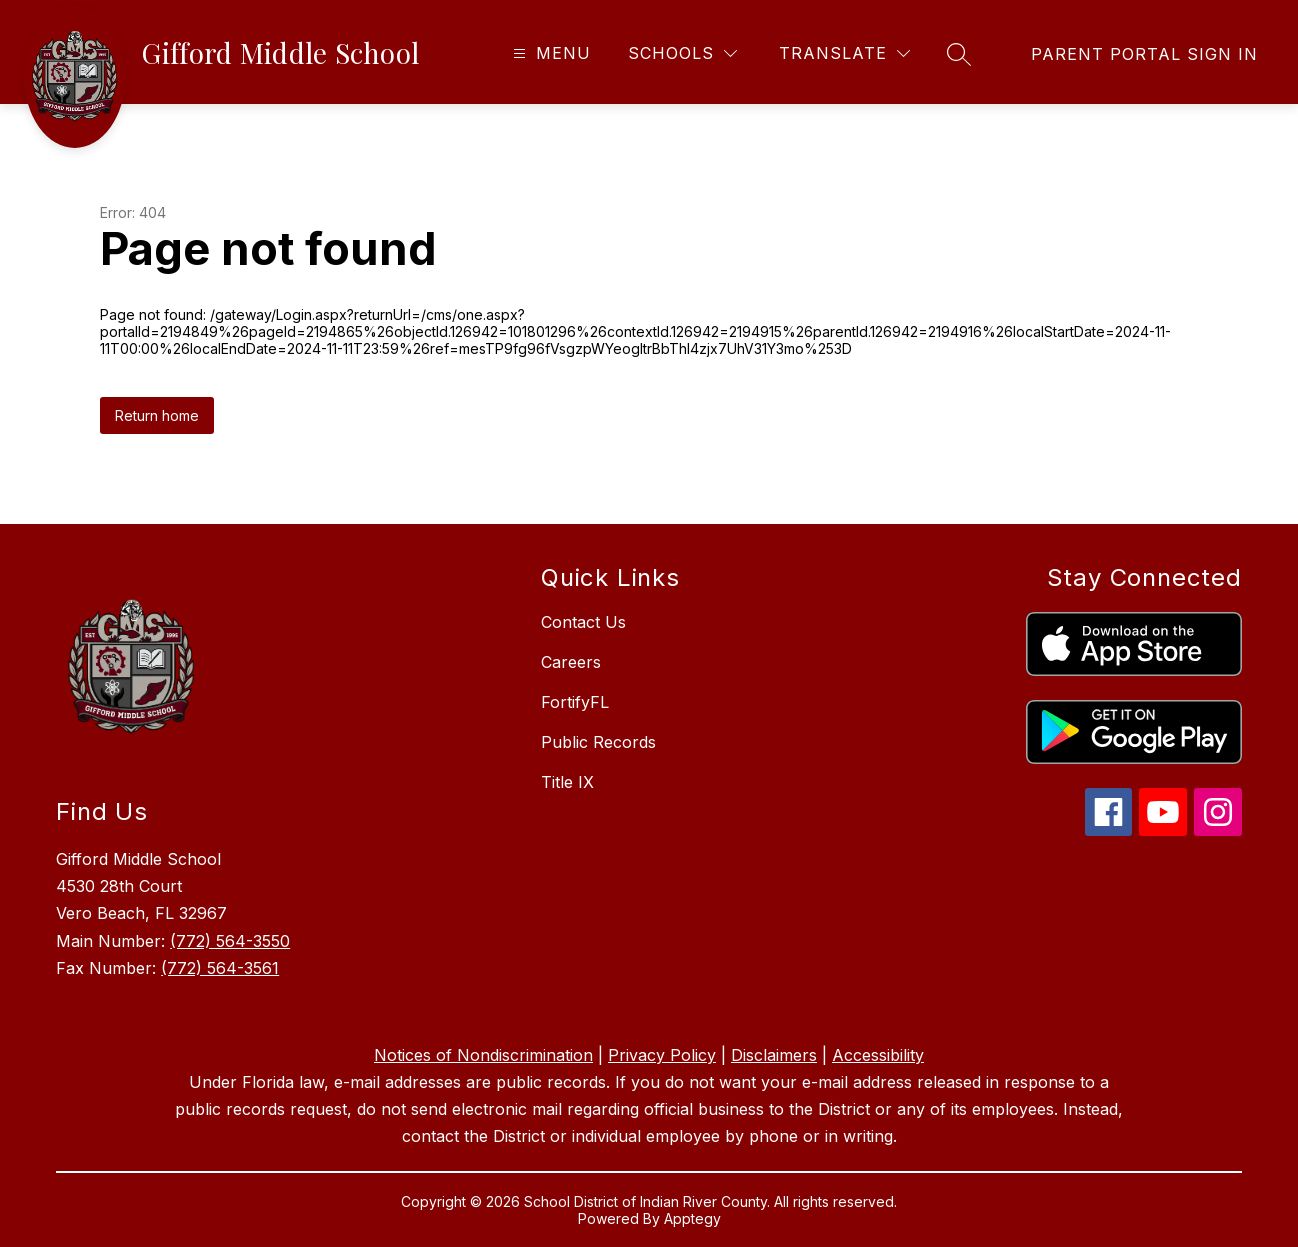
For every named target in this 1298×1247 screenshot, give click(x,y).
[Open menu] (549, 53)
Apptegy (692, 1218)
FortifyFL (575, 702)
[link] (1144, 54)
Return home (157, 415)
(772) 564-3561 (220, 968)
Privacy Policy (662, 1055)
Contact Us (583, 622)
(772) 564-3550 (230, 941)
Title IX (567, 782)
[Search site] (959, 54)
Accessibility (878, 1055)
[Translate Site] (844, 53)
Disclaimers (774, 1055)
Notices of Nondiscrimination (483, 1055)
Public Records (598, 742)
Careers (571, 662)
